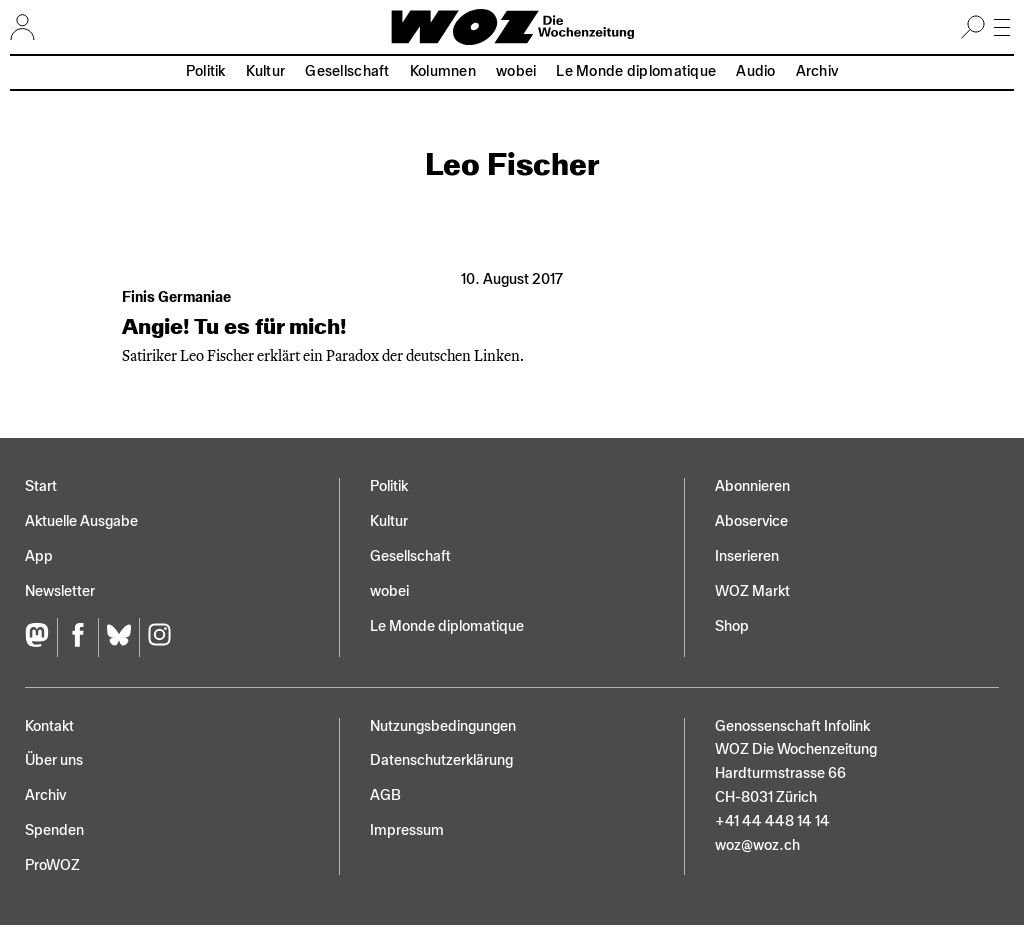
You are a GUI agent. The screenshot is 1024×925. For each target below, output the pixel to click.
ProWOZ (52, 865)
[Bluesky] (118, 637)
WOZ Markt (752, 591)
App (39, 556)
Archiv (817, 71)
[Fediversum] (41, 637)
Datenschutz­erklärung (441, 760)
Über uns (54, 760)
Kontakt (49, 726)
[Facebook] (77, 637)
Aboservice (751, 521)
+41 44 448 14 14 (772, 821)
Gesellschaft (347, 71)
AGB (385, 795)
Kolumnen (443, 71)
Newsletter (60, 591)
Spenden (54, 830)
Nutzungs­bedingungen (443, 726)
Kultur (266, 71)
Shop (732, 626)
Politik (206, 71)
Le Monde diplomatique (636, 71)
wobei (516, 71)
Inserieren (747, 556)
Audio (755, 71)
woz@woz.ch (757, 845)
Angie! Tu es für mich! (234, 327)
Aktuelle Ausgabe (81, 521)
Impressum (407, 830)
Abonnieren (752, 486)
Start (41, 486)
